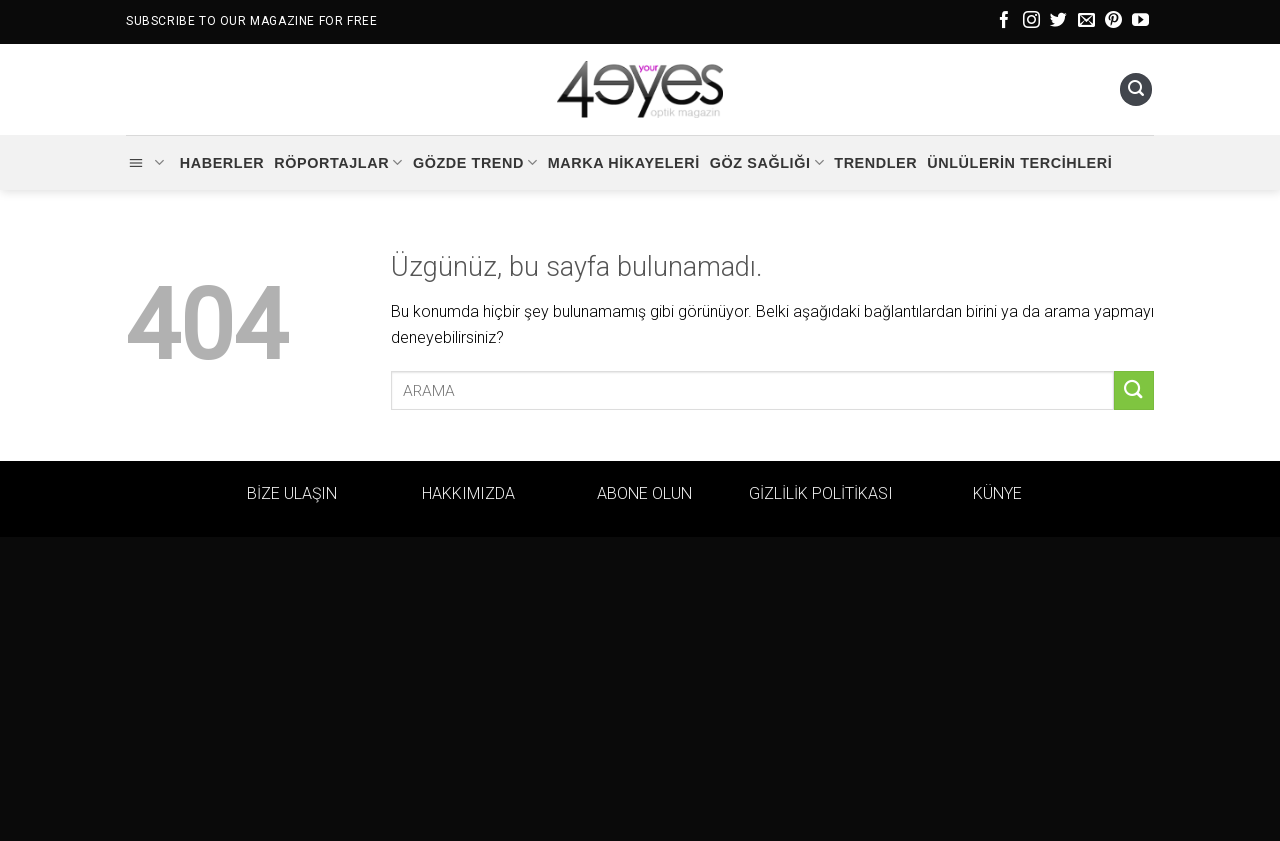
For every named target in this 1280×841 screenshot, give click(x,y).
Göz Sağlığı (767, 162)
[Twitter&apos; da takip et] (1058, 21)
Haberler (222, 163)
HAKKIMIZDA (468, 493)
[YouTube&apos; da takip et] (1140, 21)
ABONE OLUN (644, 493)
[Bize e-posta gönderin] (1086, 21)
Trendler (875, 163)
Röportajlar (338, 162)
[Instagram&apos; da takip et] (1031, 21)
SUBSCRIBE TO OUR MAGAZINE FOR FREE (251, 21)
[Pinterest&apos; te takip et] (1113, 21)
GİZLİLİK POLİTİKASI (821, 493)
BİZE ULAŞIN (292, 493)
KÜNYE (997, 493)
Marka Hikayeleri (624, 163)
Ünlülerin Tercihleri (1019, 163)
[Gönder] (1134, 390)
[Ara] (1136, 89)
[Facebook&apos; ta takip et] (1004, 21)
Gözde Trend (475, 162)
